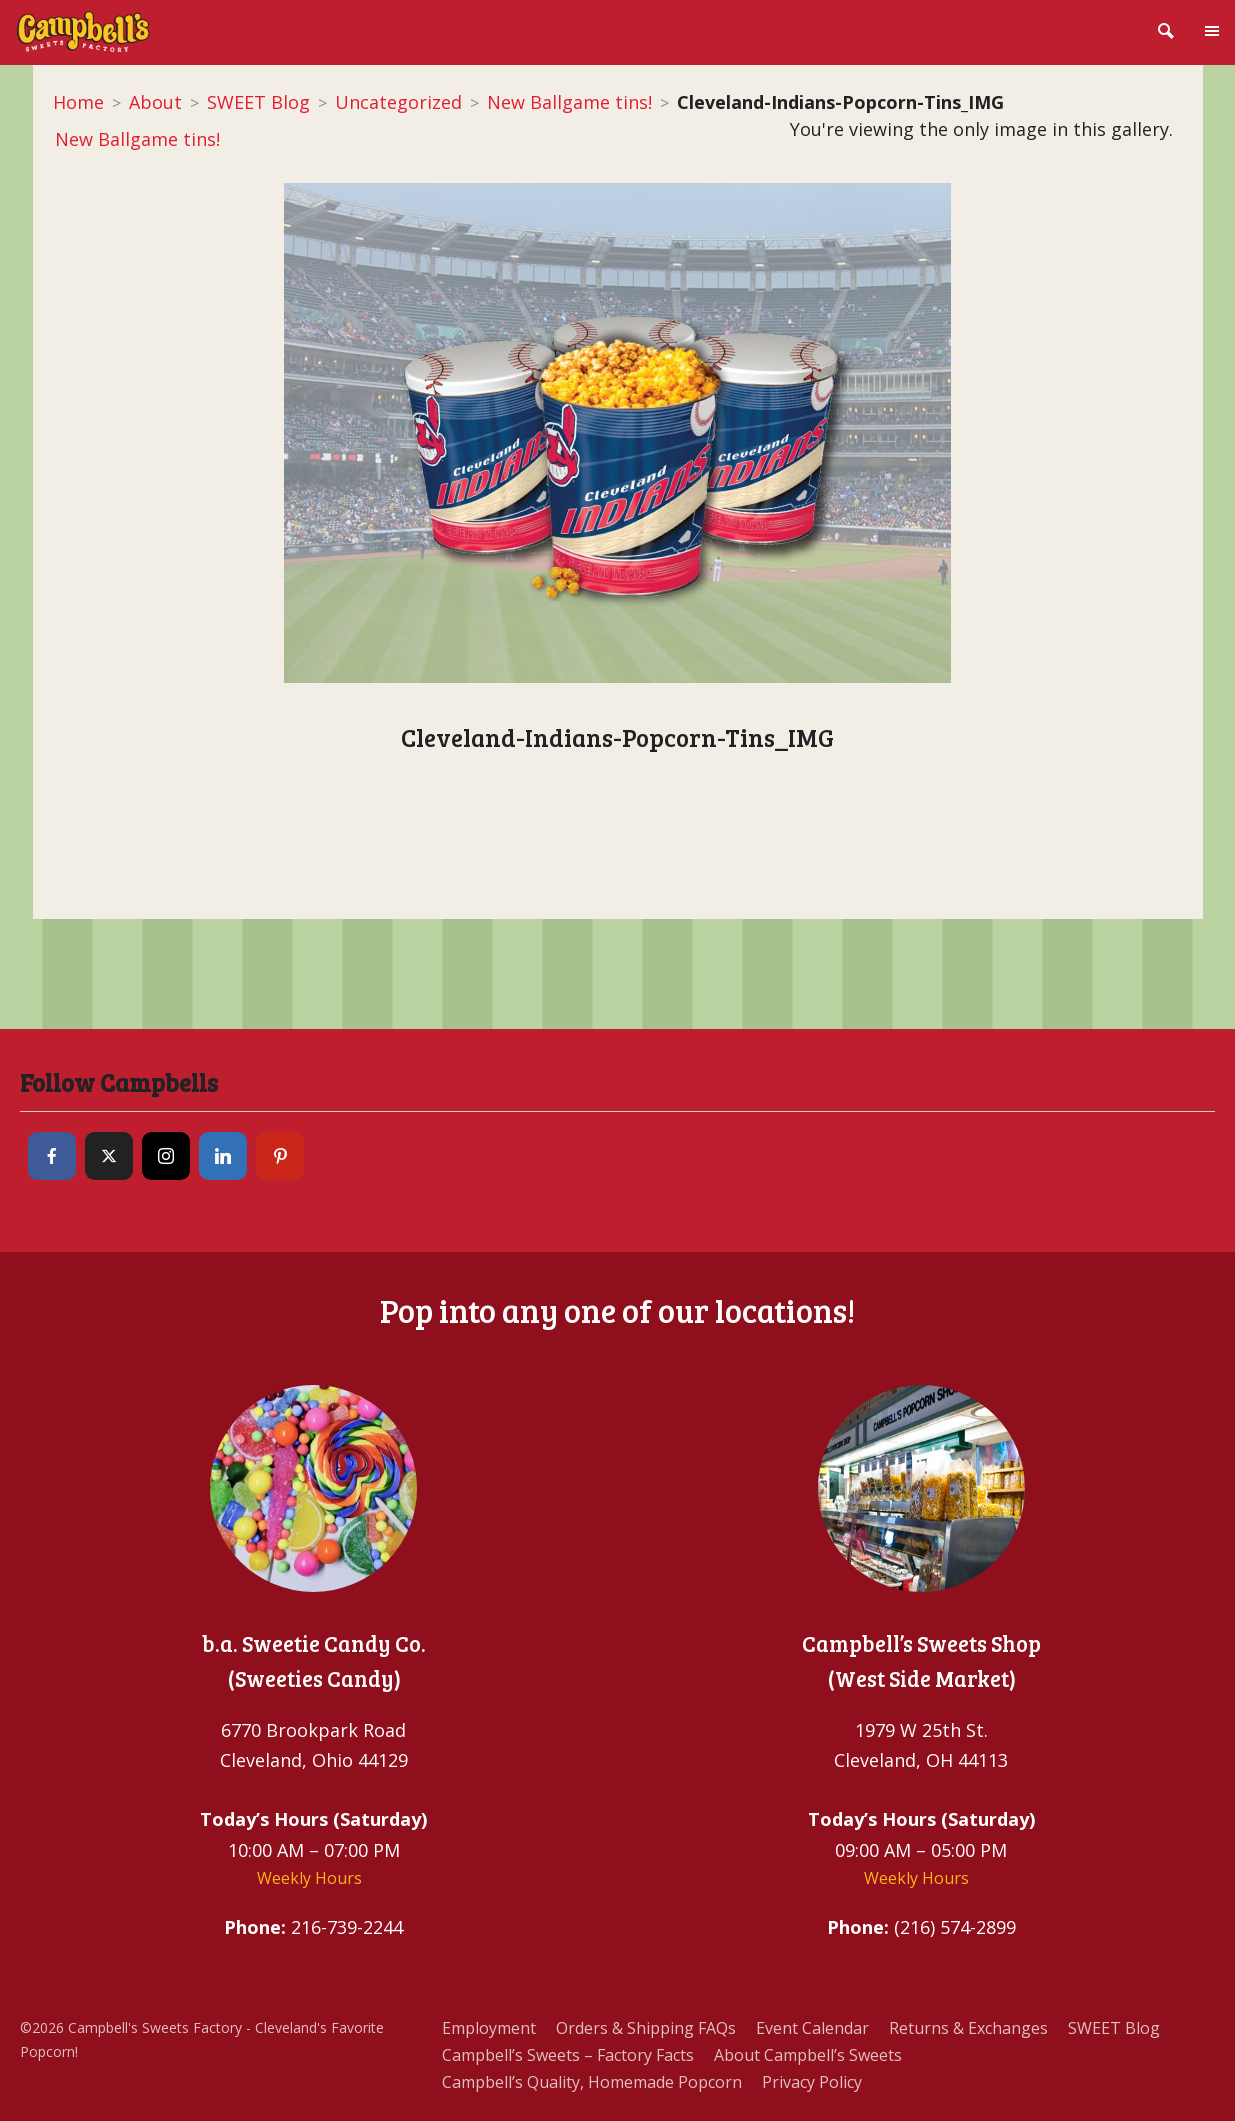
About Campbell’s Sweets (808, 2055)
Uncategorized (398, 102)
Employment (489, 2028)
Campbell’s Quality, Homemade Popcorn (592, 2082)
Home (78, 102)
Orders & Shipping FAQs (646, 2028)
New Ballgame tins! (569, 102)
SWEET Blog (258, 102)
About (155, 102)
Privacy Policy (812, 2082)
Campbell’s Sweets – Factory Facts (568, 2055)
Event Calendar (812, 2028)
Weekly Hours (309, 1878)
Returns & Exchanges (968, 2028)
